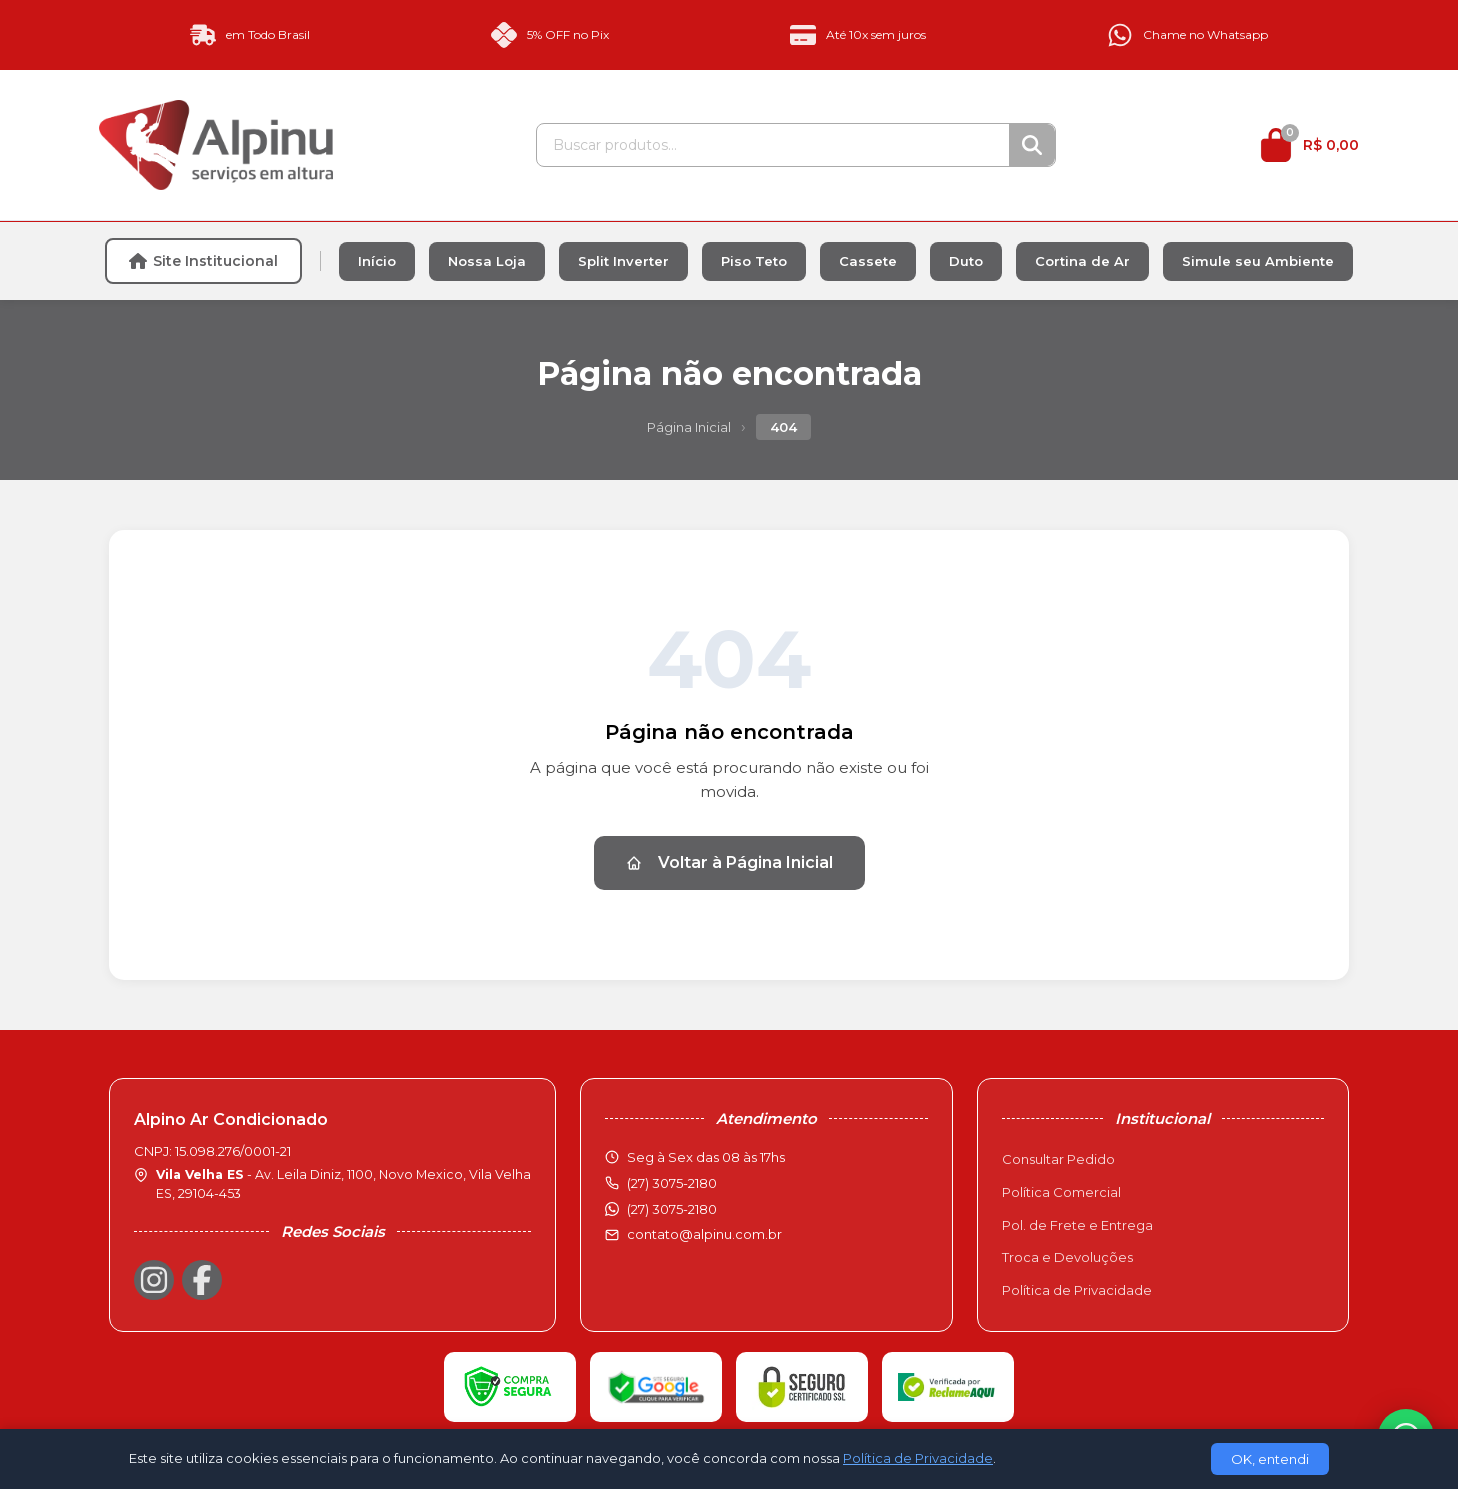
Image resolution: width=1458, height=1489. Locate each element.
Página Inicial (689, 427)
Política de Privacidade (1077, 1290)
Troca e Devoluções (1067, 1257)
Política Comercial (1061, 1192)
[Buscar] (1032, 145)
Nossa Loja (487, 261)
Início (377, 261)
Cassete (868, 261)
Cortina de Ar (1082, 261)
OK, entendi (1270, 1459)
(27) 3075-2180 (672, 1209)
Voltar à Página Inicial (729, 862)
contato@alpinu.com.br (704, 1234)
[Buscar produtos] (773, 145)
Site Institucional (203, 261)
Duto (966, 261)
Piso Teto (754, 261)
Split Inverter (623, 261)
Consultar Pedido (1058, 1159)
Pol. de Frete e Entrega (1077, 1225)
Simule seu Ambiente (1258, 261)
